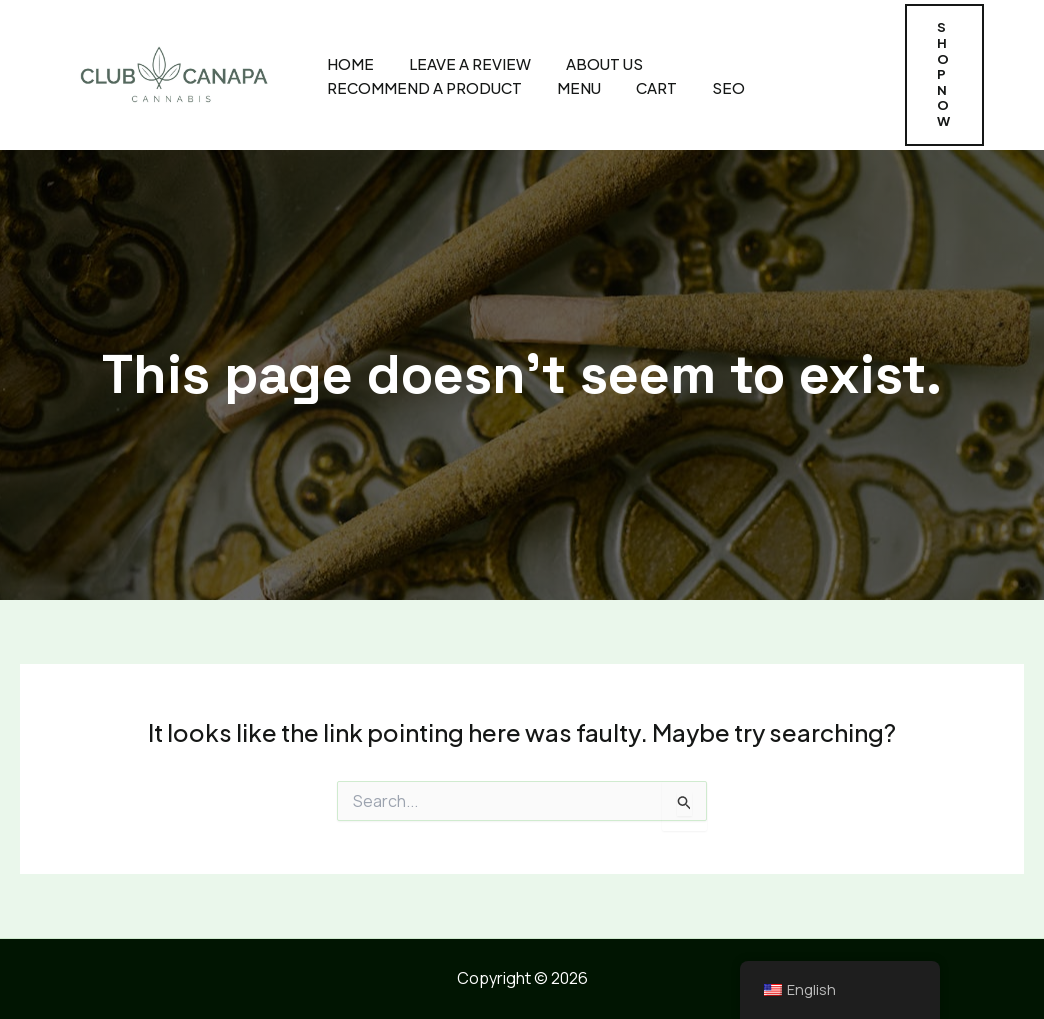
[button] (944, 74)
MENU (579, 87)
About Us (604, 63)
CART (656, 87)
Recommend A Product (424, 87)
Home (350, 63)
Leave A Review (470, 63)
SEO (728, 87)
